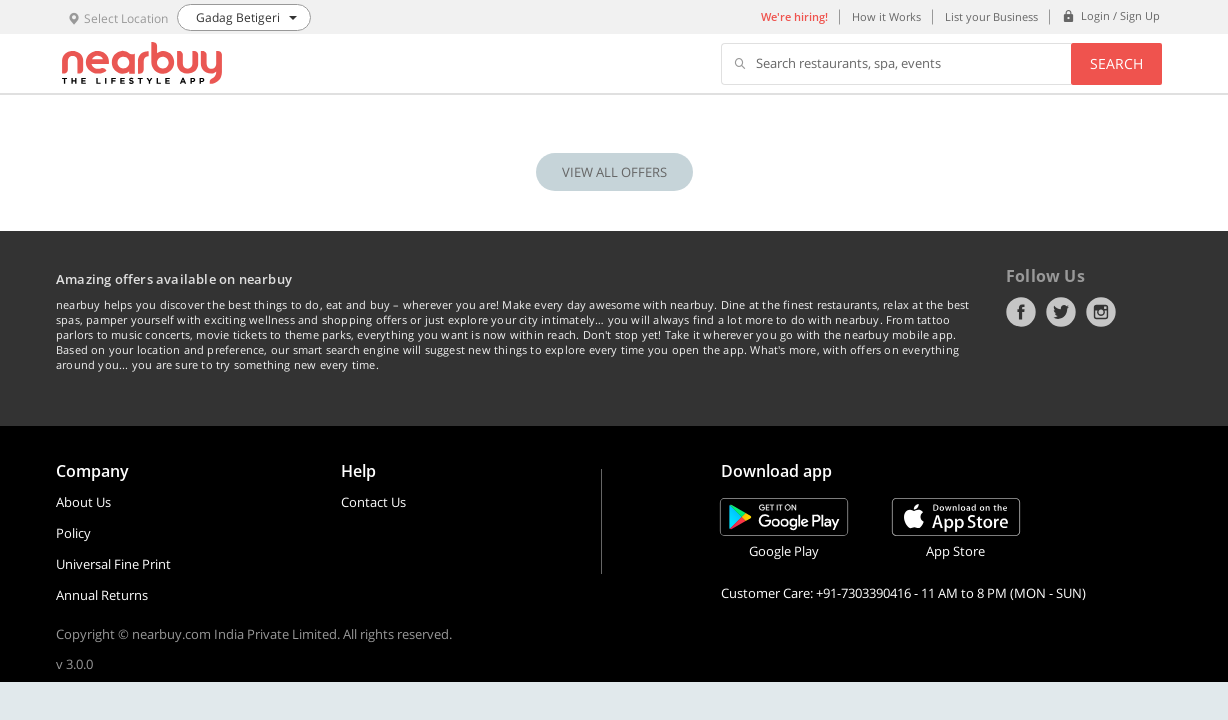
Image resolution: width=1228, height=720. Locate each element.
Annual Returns (102, 595)
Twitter (1061, 312)
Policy (73, 533)
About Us (83, 502)
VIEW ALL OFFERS (614, 172)
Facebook (1021, 312)
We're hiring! (794, 16)
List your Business (991, 16)
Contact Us (373, 502)
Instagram (1101, 312)
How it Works (886, 16)
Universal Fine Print (113, 564)
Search (1116, 63)
